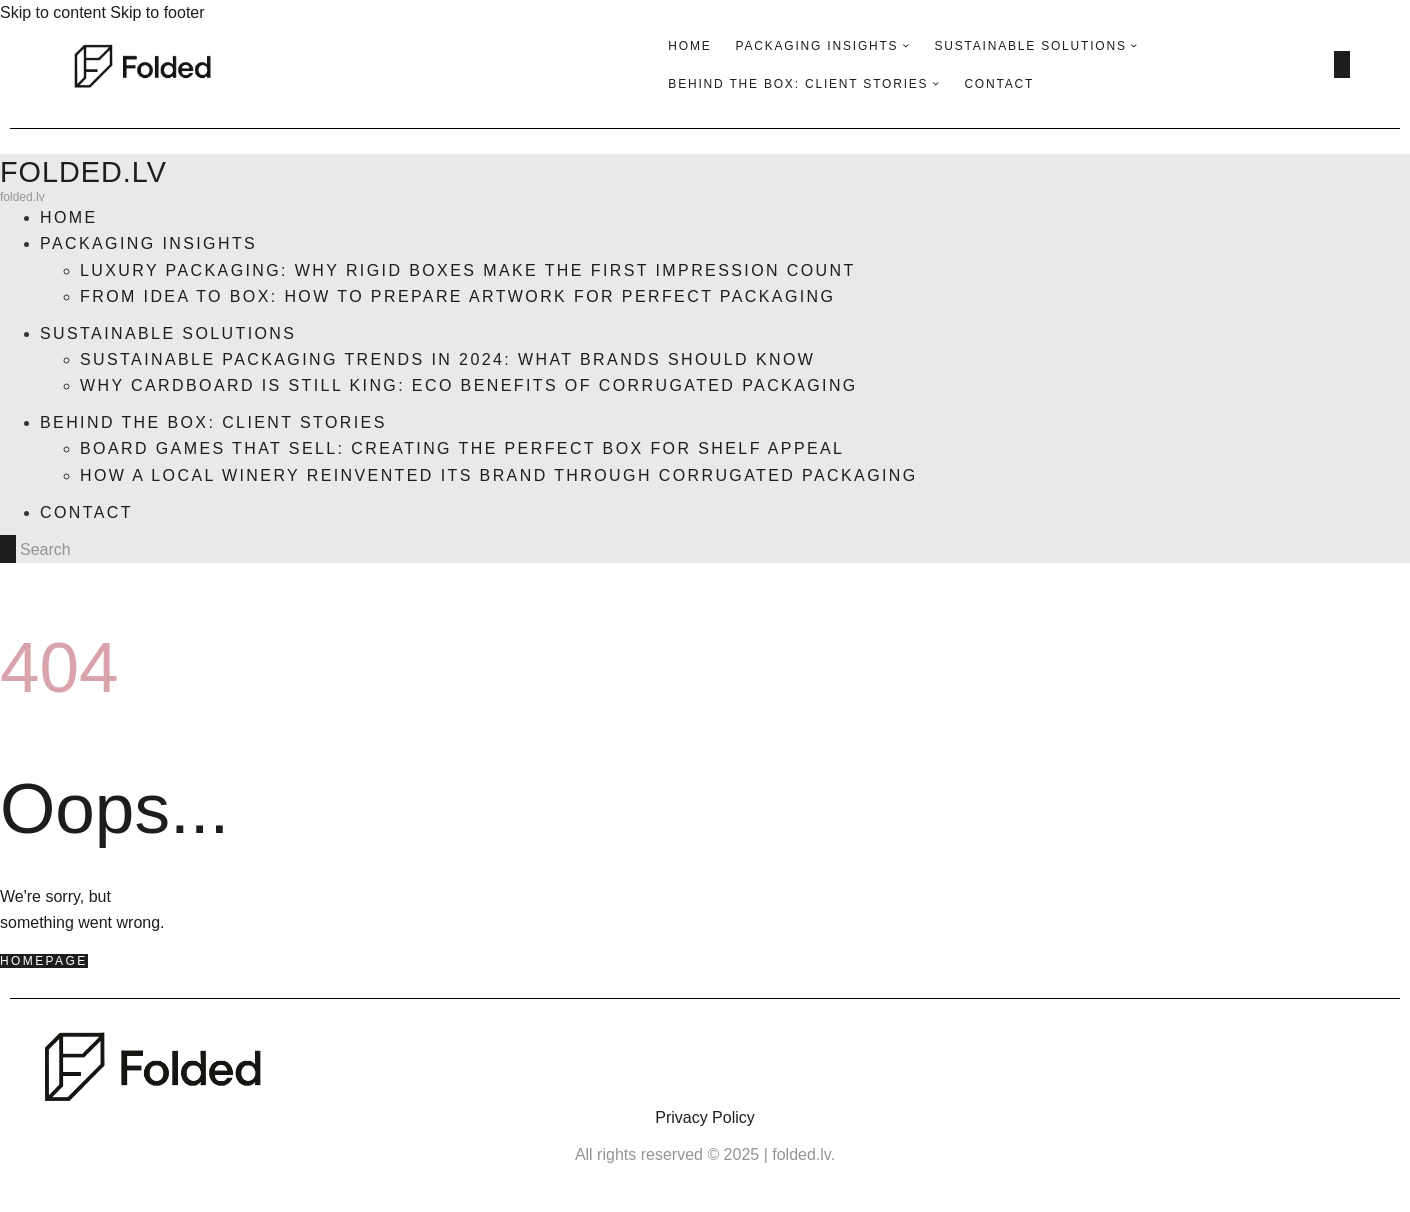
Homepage (44, 961)
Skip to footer (157, 12)
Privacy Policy (705, 1117)
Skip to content (53, 12)
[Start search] (1342, 64)
